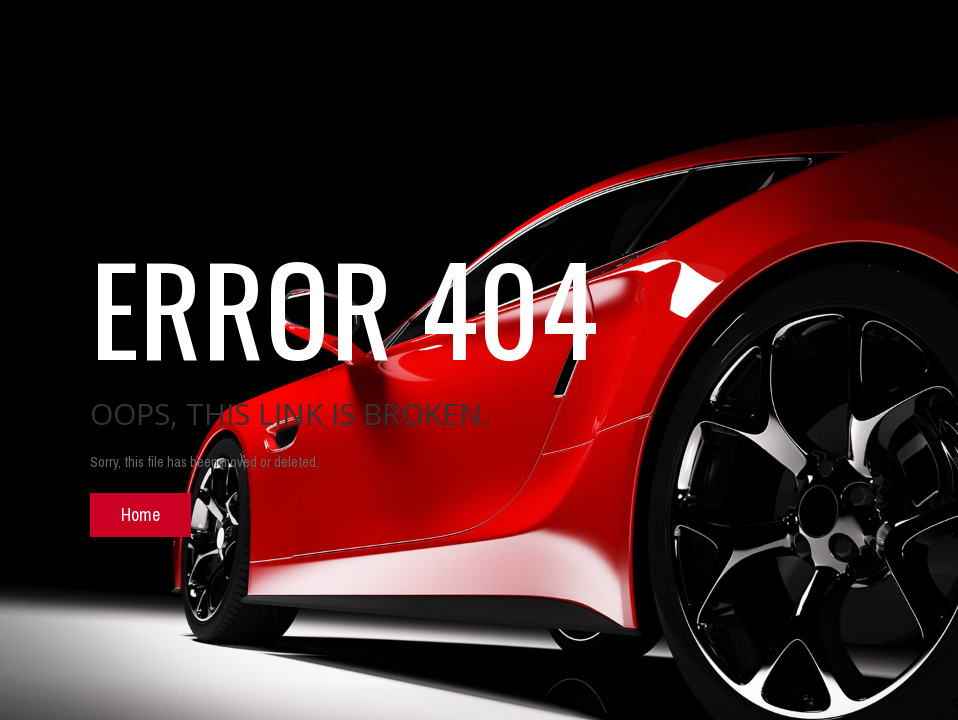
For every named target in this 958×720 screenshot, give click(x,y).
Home (140, 514)
